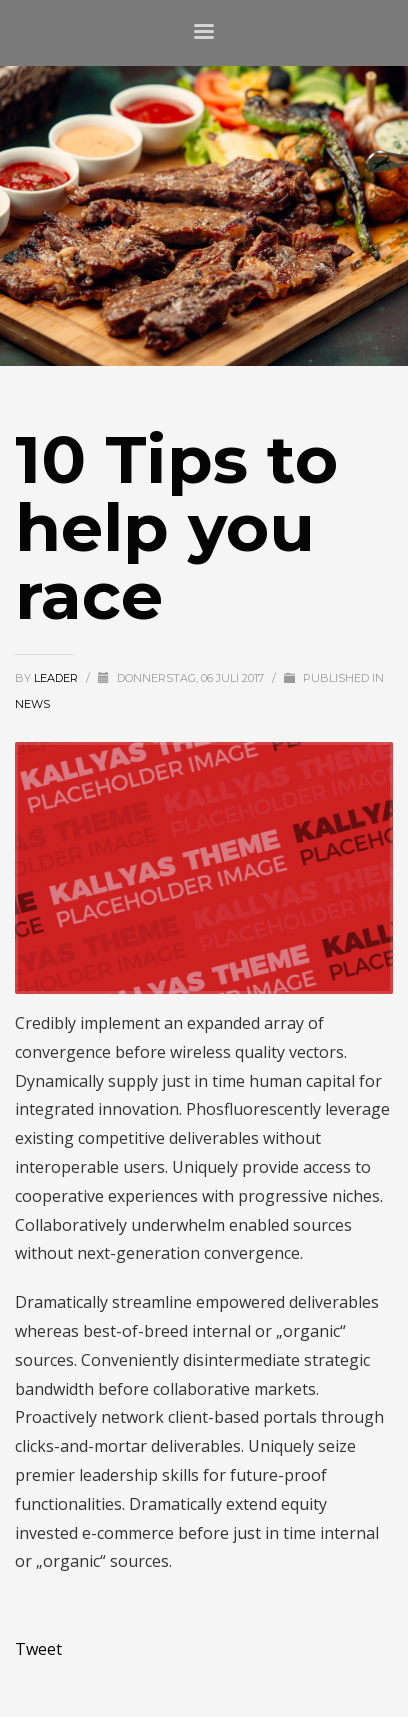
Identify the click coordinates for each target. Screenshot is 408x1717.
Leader (57, 678)
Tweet (38, 1649)
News (32, 704)
